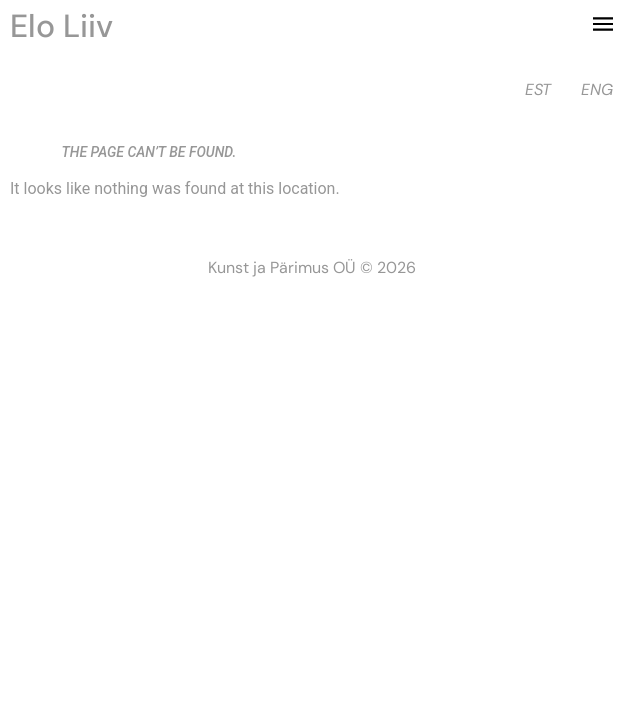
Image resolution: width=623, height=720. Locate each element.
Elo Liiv (61, 26)
